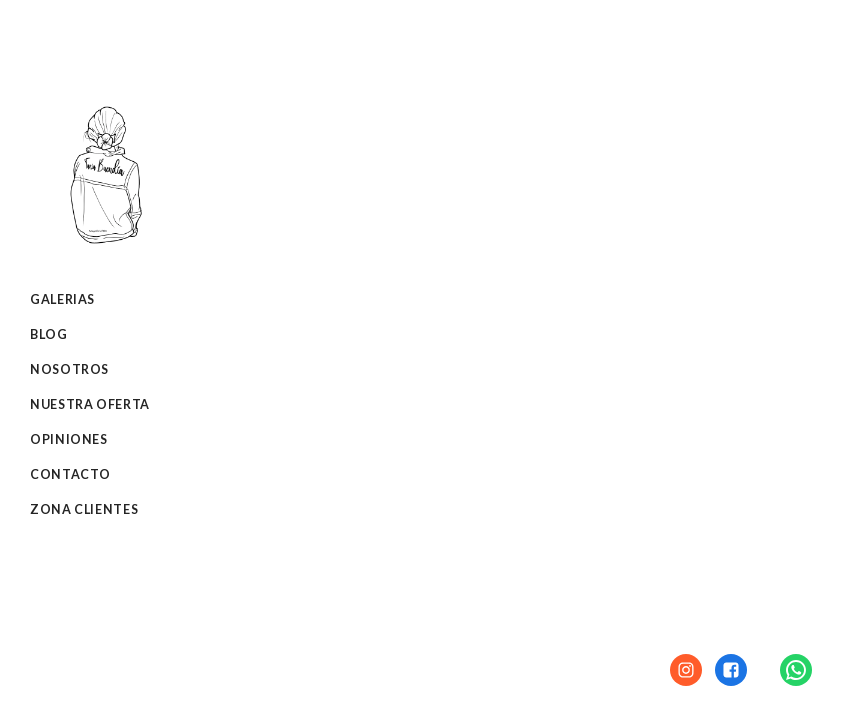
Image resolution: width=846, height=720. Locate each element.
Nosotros (69, 369)
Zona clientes (84, 509)
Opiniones (69, 439)
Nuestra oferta (90, 404)
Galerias (62, 299)
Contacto (70, 474)
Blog (49, 334)
